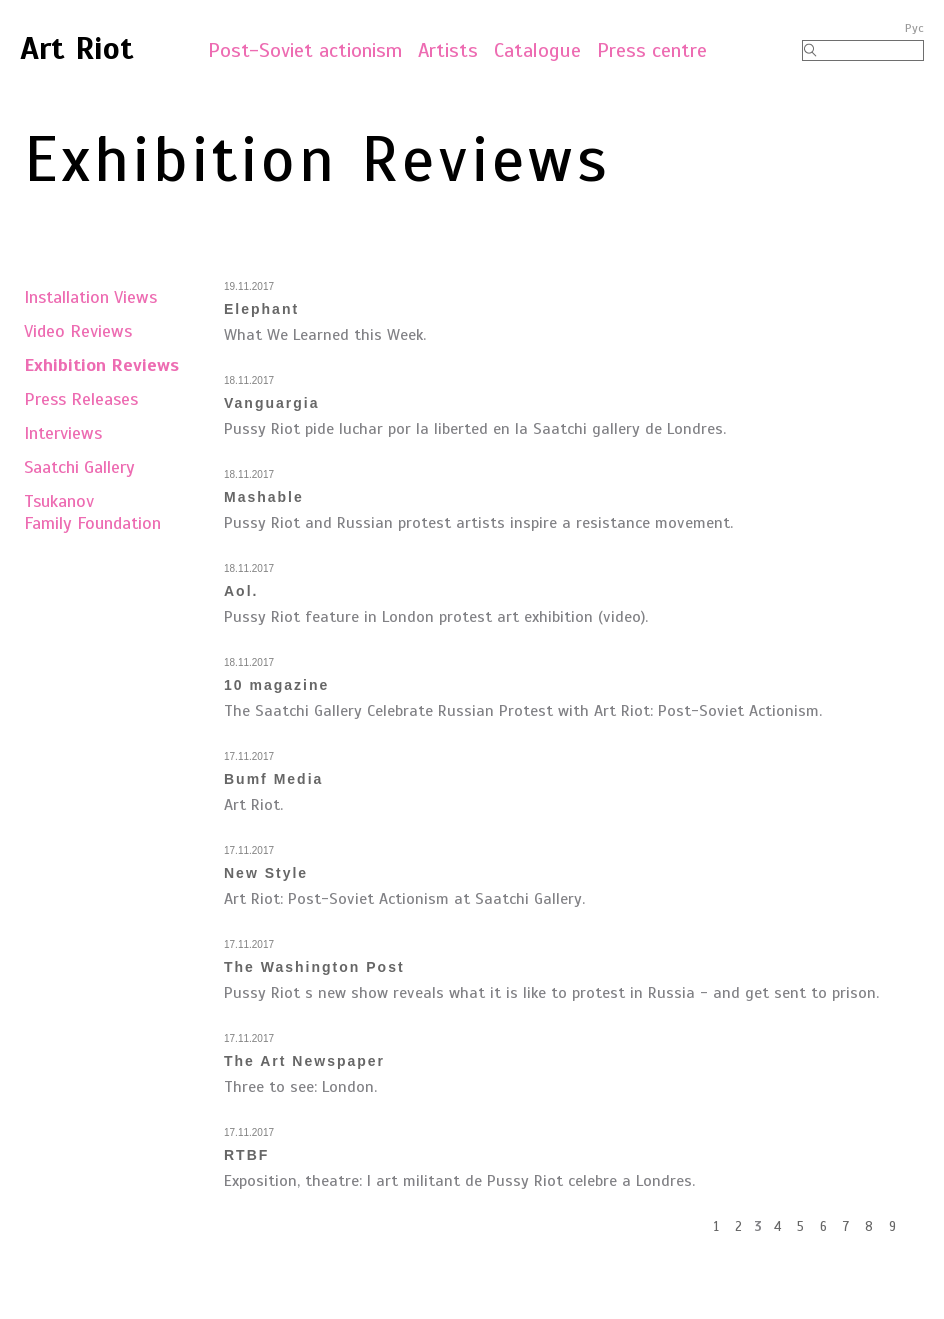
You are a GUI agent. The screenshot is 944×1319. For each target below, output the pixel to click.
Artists (448, 50)
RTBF (246, 1155)
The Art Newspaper (304, 1061)
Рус (914, 28)
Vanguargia (271, 403)
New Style (266, 873)
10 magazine (276, 685)
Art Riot (77, 48)
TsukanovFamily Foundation (92, 512)
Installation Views (90, 297)
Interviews (63, 433)
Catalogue (537, 50)
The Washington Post (314, 967)
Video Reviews (78, 331)
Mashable (264, 497)
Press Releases (81, 399)
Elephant (261, 309)
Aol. (241, 591)
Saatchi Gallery (79, 467)
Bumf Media (273, 779)
